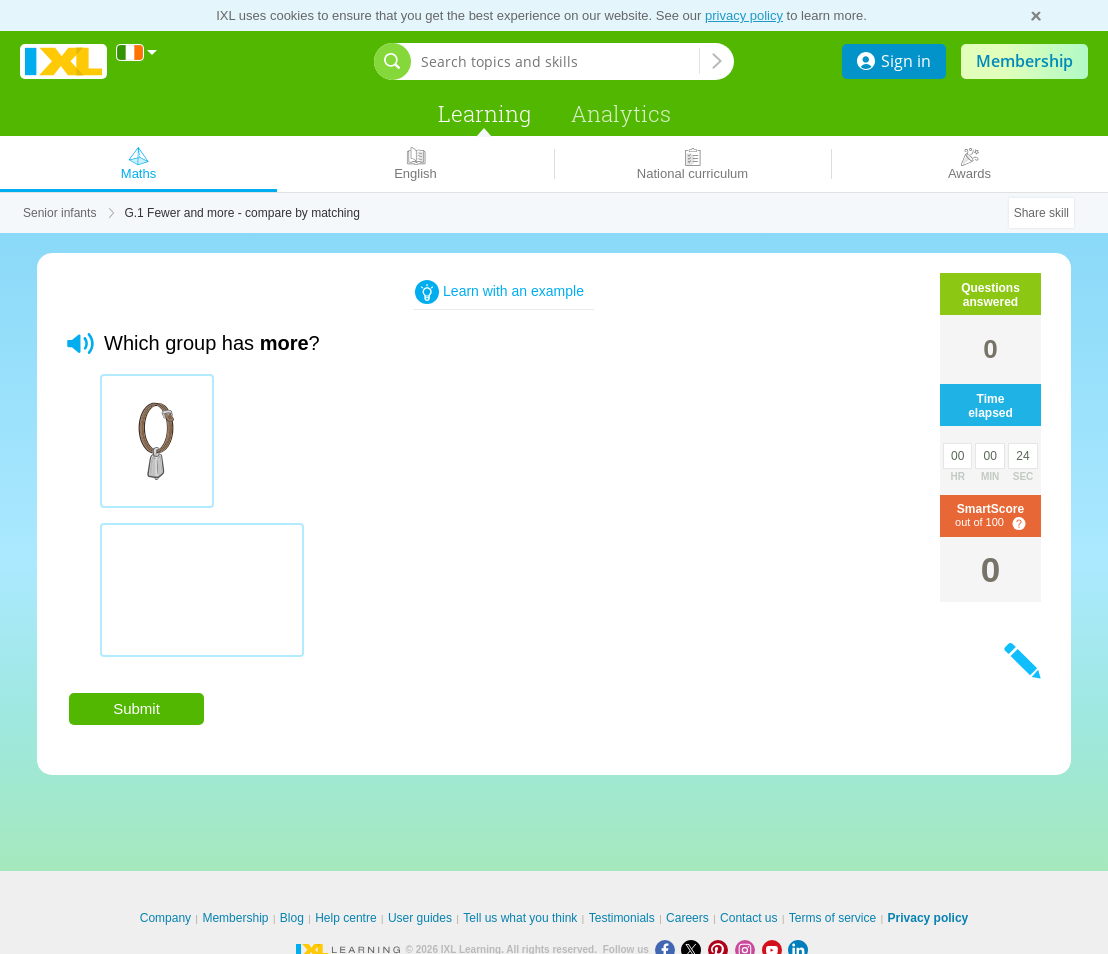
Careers (687, 918)
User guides (420, 918)
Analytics (621, 113)
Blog (292, 918)
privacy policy (744, 15)
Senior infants (59, 213)
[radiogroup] (463, 523)
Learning (484, 113)
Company (165, 918)
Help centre (345, 918)
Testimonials (622, 918)
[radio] (157, 441)
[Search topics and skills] (560, 61)
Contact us (748, 918)
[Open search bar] (392, 61)
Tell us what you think (520, 918)
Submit (136, 708)
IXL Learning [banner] (63, 61)
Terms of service (832, 918)
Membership (1024, 61)
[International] (137, 52)
